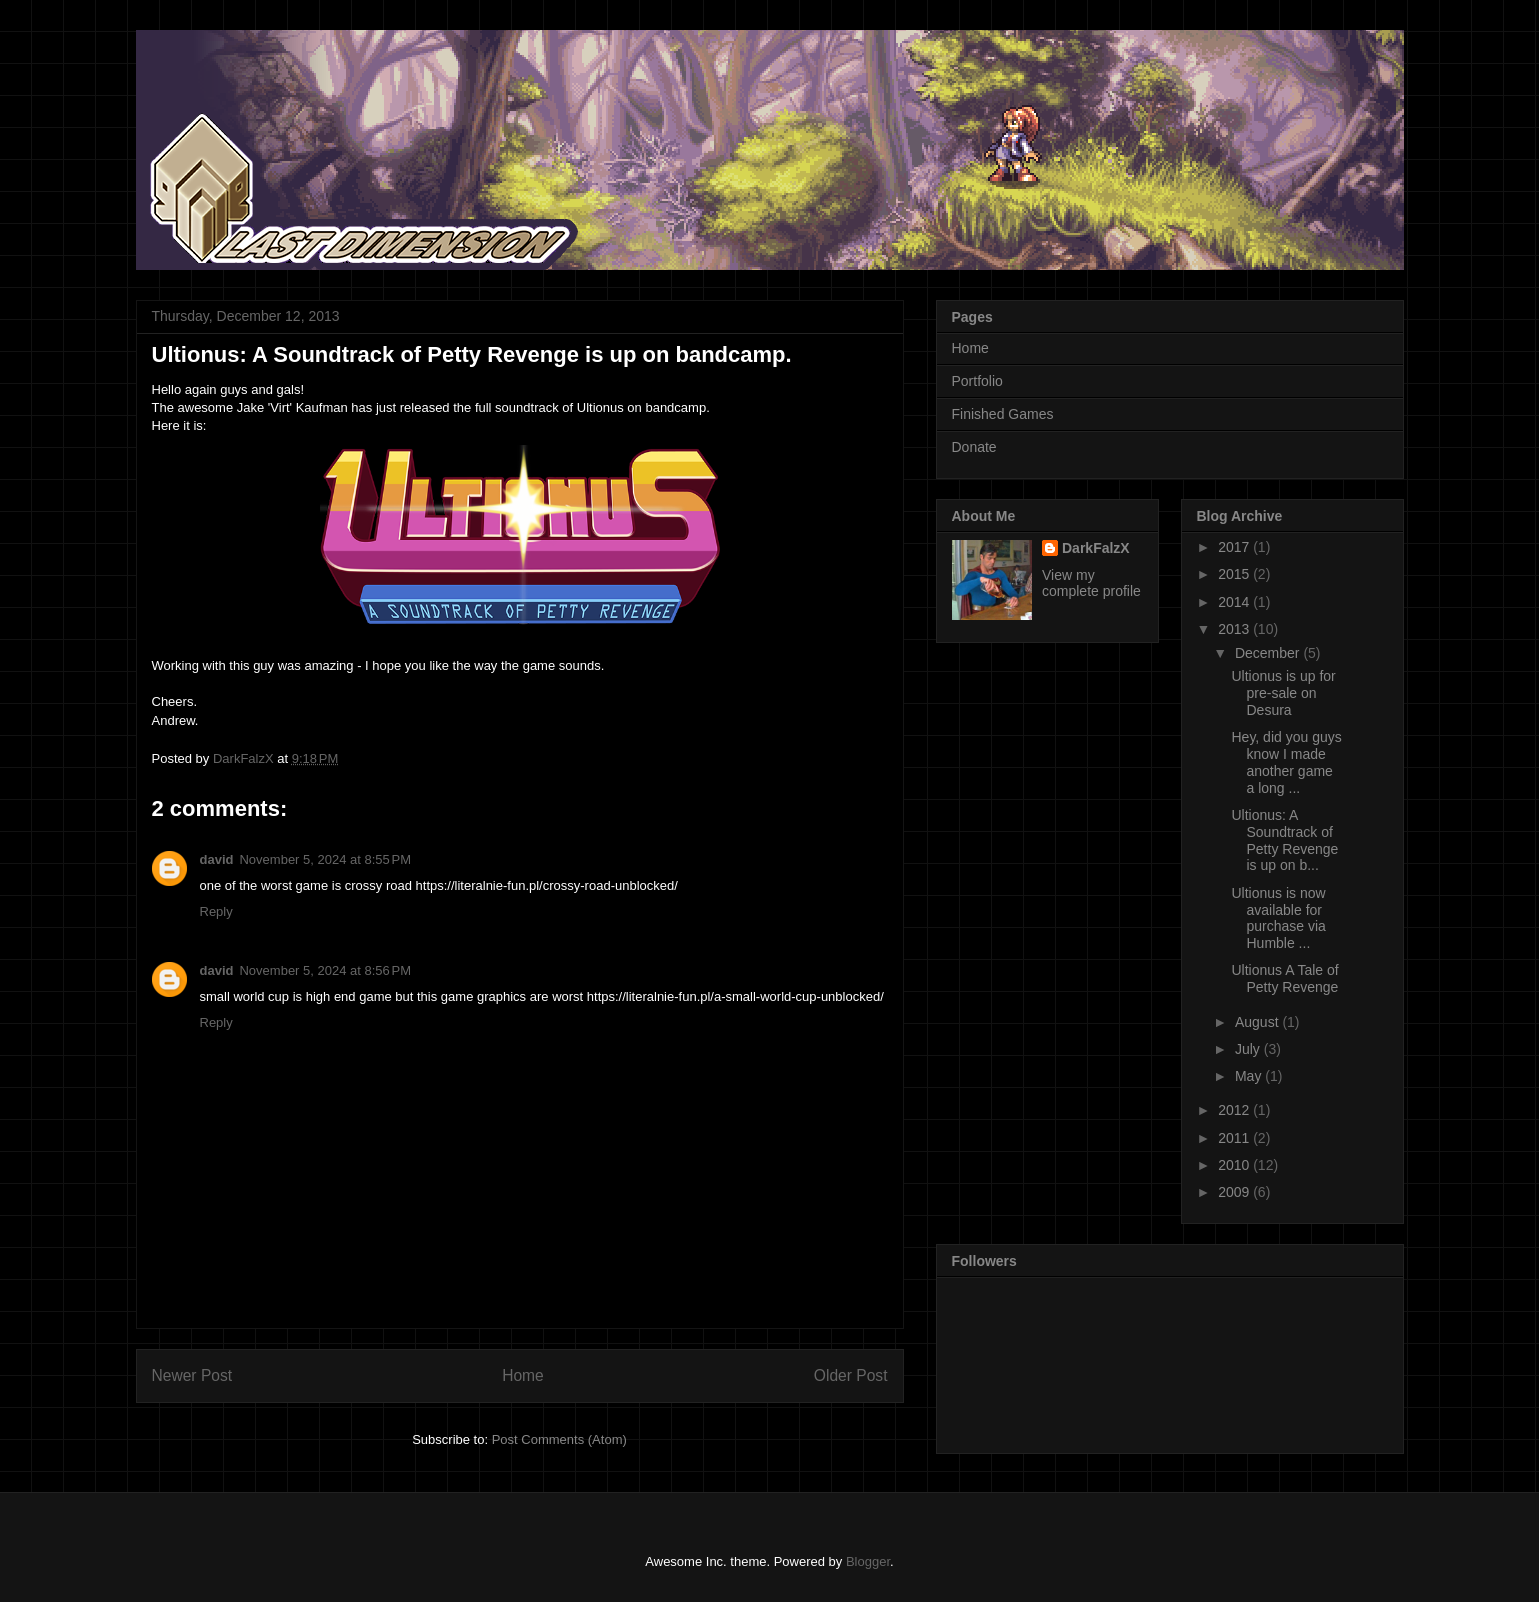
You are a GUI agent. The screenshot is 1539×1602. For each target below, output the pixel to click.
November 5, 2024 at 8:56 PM (325, 970)
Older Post (851, 1375)
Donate (974, 447)
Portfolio (977, 381)
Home (523, 1375)
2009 (1235, 1192)
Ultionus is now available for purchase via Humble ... (1278, 918)
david (217, 859)
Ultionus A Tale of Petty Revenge (1284, 978)
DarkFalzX (1096, 548)
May (1250, 1076)
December (1269, 653)
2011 (1235, 1138)
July (1249, 1049)
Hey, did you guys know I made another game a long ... (1286, 762)
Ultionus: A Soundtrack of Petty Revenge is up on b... (1284, 840)
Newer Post (192, 1375)
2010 (1235, 1165)
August (1258, 1022)
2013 (1235, 629)
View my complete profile (1091, 583)
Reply (216, 911)
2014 (1235, 602)
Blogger (868, 1561)
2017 (1235, 547)
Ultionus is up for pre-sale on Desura (1283, 693)
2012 (1235, 1110)
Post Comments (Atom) (559, 1439)
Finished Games (1003, 414)
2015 (1235, 574)
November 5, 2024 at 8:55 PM (325, 859)
